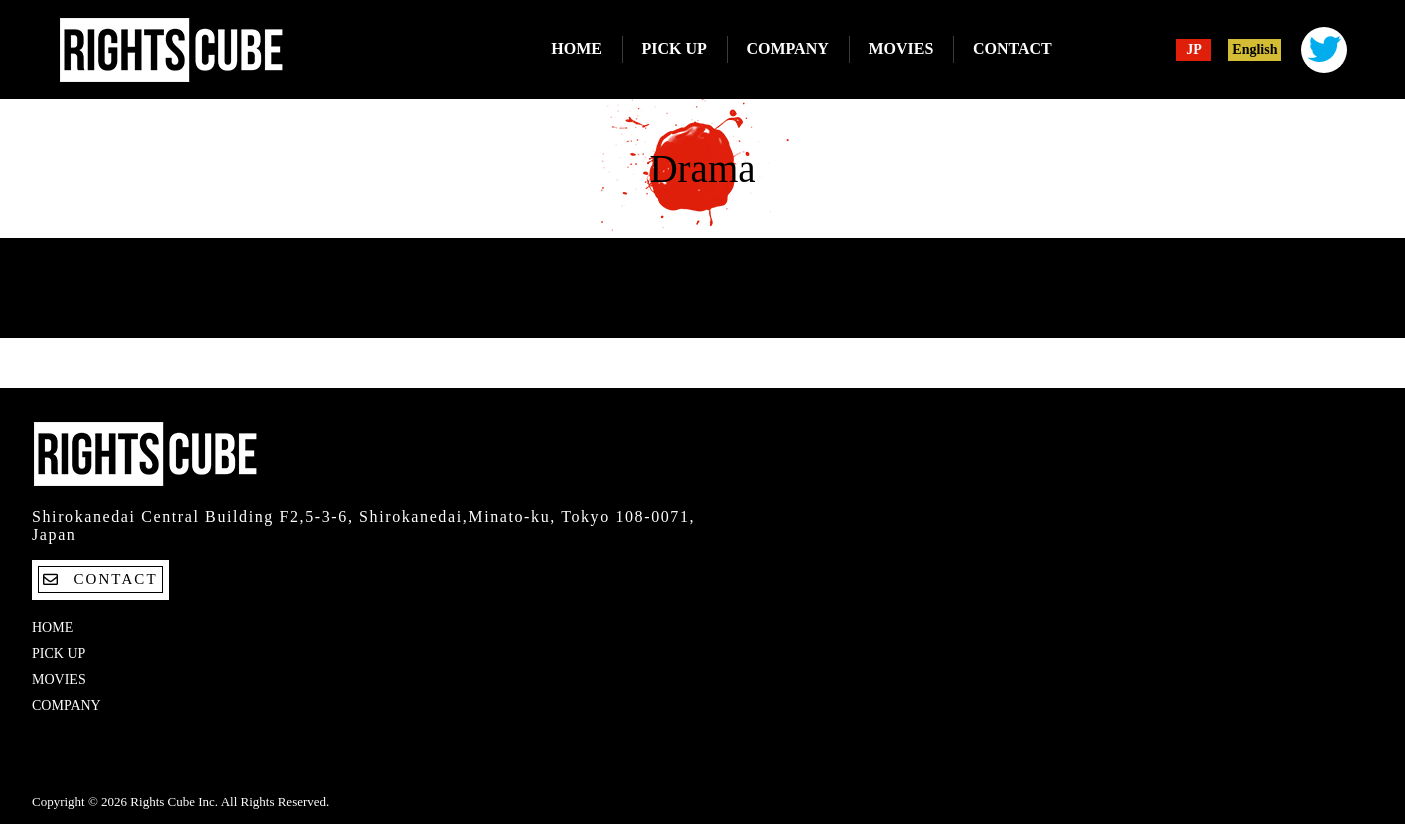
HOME (576, 48)
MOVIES (900, 48)
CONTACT (1012, 48)
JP (1194, 50)
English (1254, 50)
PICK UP (674, 48)
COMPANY (787, 48)
